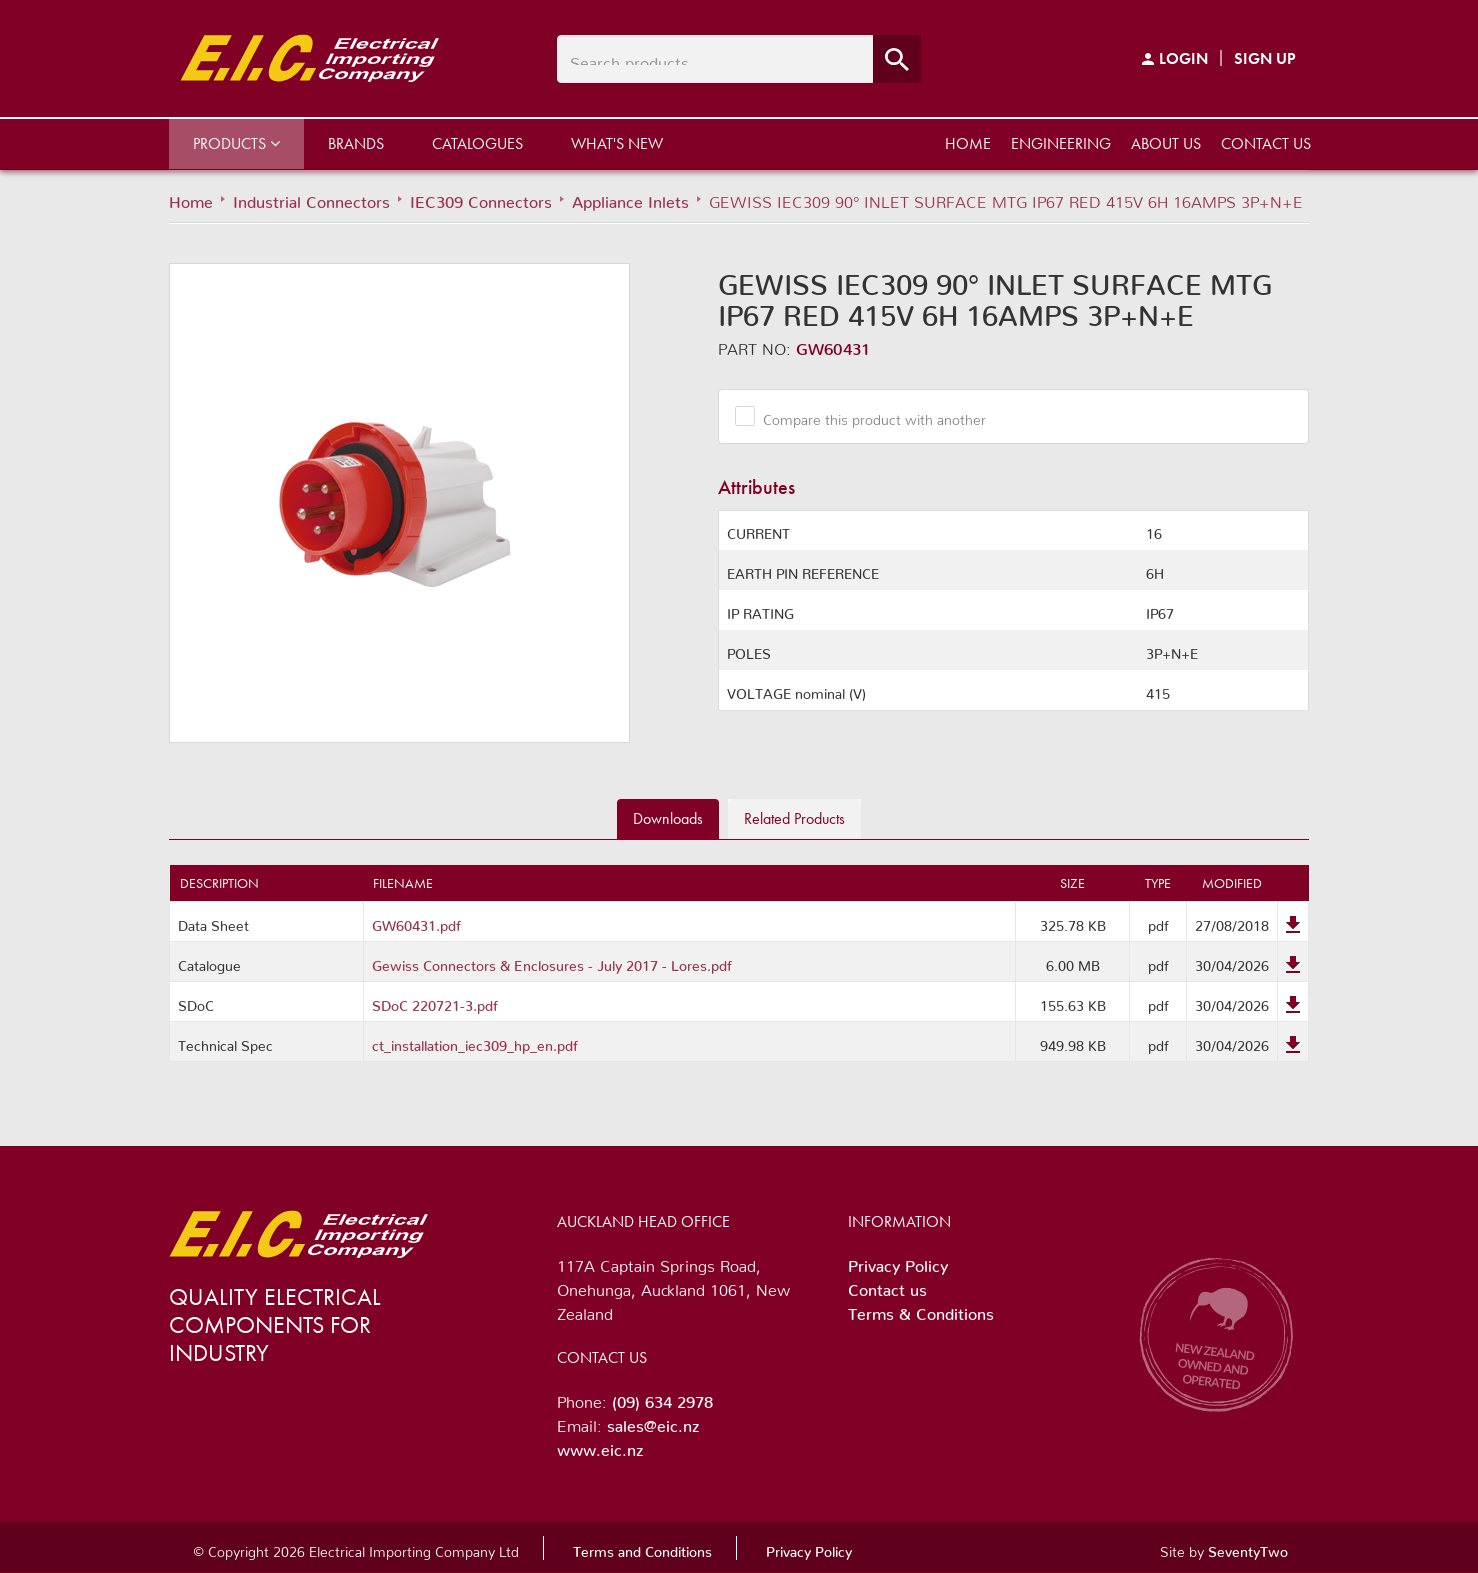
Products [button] (236, 143)
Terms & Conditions (921, 1310)
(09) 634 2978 (662, 1398)
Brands (356, 143)
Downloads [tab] (668, 818)
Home (968, 143)
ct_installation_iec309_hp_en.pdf (475, 1042)
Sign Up (1265, 58)
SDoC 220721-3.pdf (435, 1002)
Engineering (1061, 143)
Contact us (1266, 143)
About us (1166, 143)
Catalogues (477, 143)
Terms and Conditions (642, 1548)
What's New (617, 143)
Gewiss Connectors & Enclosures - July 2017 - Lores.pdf (552, 962)
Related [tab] (794, 818)
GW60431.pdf (416, 922)
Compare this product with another (867, 416)
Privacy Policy (898, 1262)
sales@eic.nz (653, 1422)
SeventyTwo (1248, 1548)
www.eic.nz (600, 1446)
